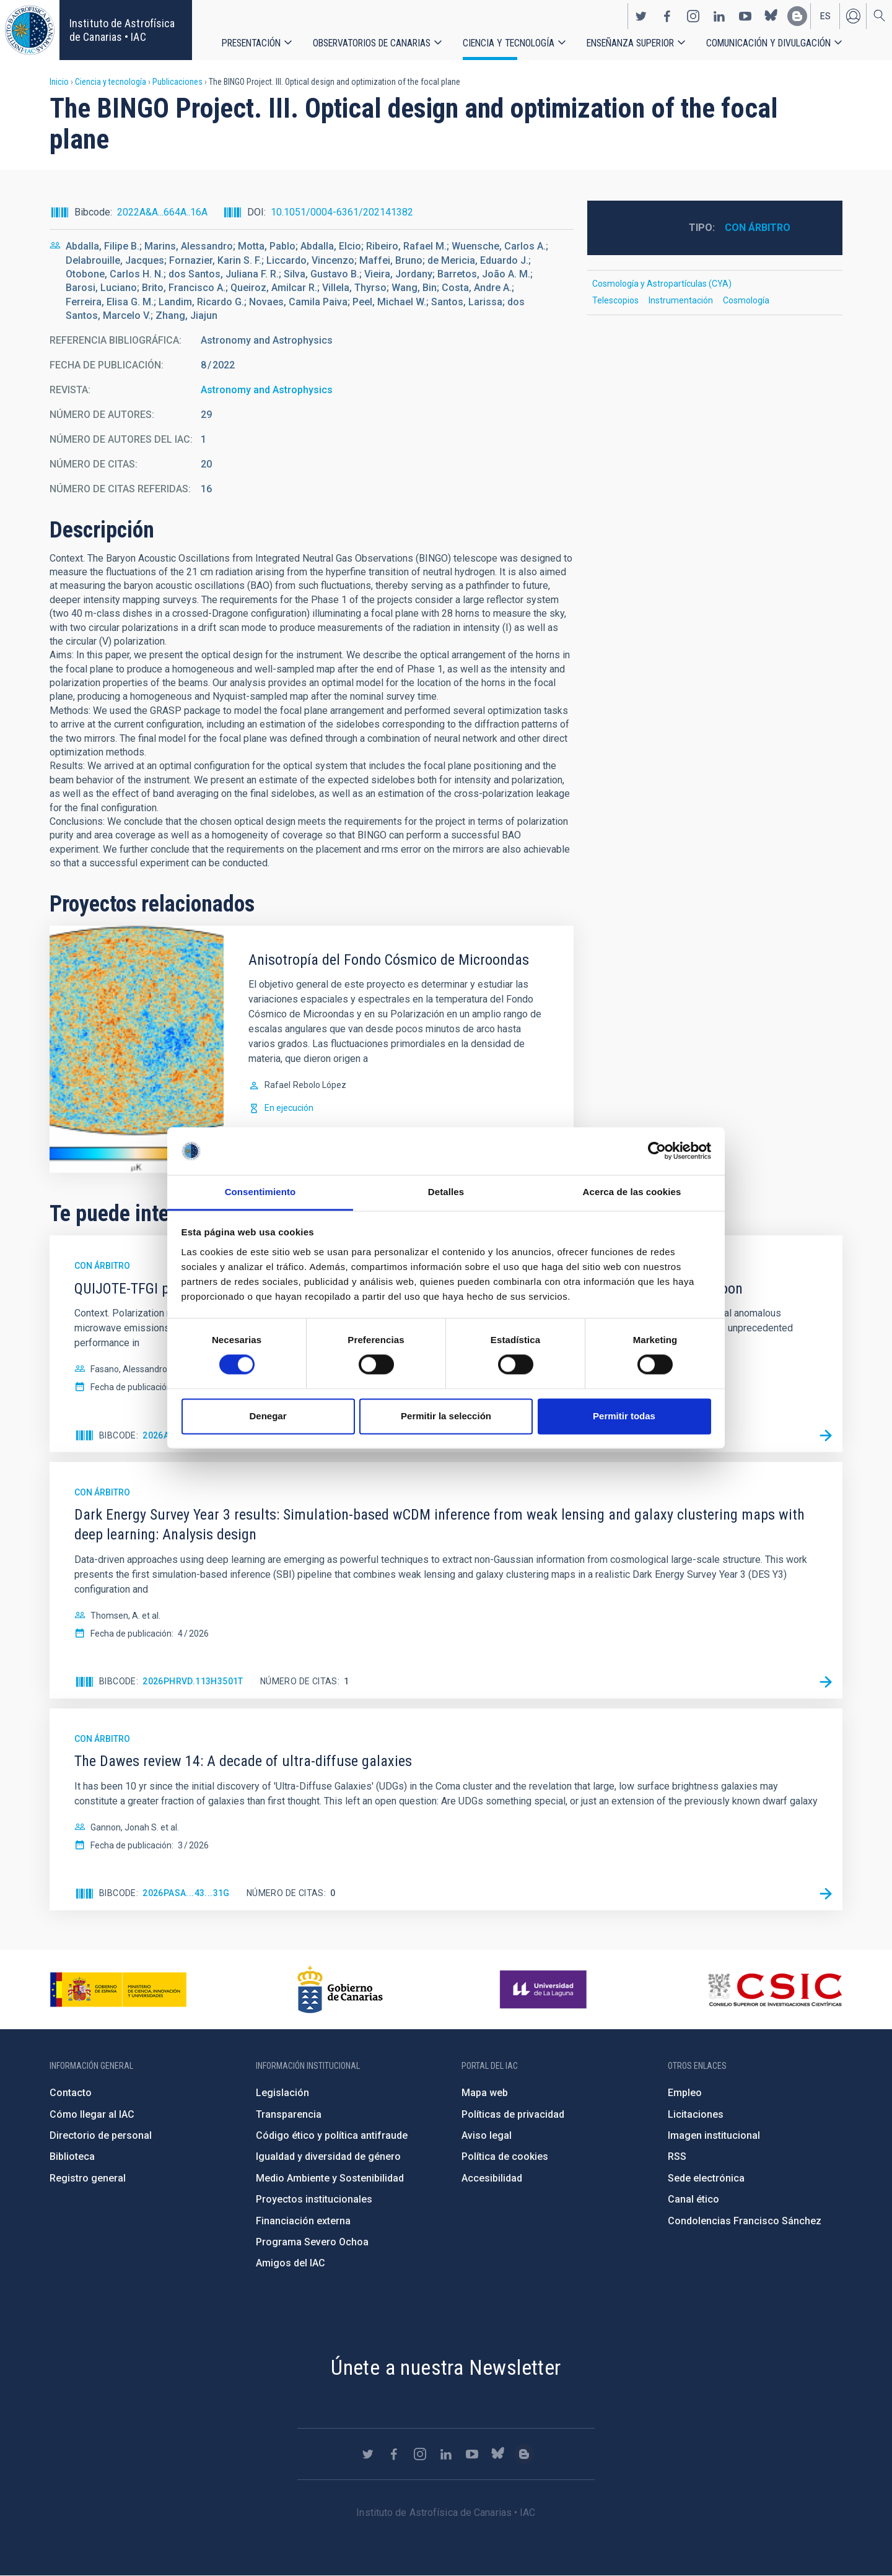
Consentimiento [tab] (260, 1191)
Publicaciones (177, 82)
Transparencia (288, 2114)
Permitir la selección (446, 1416)
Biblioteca (72, 2156)
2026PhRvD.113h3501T (192, 1681)
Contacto (71, 2093)
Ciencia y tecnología (508, 43)
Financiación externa (303, 2221)
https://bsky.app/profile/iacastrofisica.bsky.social (771, 16)
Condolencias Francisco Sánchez (744, 2221)
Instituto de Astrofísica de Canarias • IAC (122, 30)
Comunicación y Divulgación (768, 43)
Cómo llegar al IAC (92, 2114)
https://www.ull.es (544, 1989)
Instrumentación (681, 300)
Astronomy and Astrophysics (267, 390)
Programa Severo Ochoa (312, 2242)
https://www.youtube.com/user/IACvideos (745, 16)
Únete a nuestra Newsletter (446, 2367)
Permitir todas (624, 1416)
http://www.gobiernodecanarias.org (340, 1989)
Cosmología (746, 300)
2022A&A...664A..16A (162, 212)
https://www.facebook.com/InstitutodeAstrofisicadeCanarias (667, 16)
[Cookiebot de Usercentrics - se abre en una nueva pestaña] (657, 1151)
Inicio (59, 82)
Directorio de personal (101, 2135)
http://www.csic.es (774, 1989)
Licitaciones (696, 2114)
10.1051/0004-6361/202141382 (342, 212)
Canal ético (693, 2199)
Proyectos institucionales (314, 2199)
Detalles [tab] (446, 1191)
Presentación (251, 43)
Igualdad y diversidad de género (328, 2156)
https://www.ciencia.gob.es (118, 1990)
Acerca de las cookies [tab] (632, 1191)
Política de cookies (504, 2156)
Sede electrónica (706, 2178)
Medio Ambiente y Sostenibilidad (330, 2178)
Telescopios (615, 300)
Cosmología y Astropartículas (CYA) (662, 284)
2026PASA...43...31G (186, 1893)
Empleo (685, 2093)
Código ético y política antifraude (332, 2135)
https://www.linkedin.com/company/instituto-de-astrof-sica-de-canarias (719, 16)
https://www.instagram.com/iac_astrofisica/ (693, 16)
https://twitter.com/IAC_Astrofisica (641, 16)
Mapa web (484, 2093)
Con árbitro (757, 227)
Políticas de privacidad (512, 2114)
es (825, 16)
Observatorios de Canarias (372, 43)
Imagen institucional (714, 2135)
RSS (677, 2156)
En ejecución (289, 1108)
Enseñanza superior (630, 43)
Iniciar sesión (853, 16)
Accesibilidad (491, 2178)
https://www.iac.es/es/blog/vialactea (797, 16)
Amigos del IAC (290, 2263)
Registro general (88, 2178)
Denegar (267, 1416)
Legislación (282, 2093)
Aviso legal (486, 2135)
